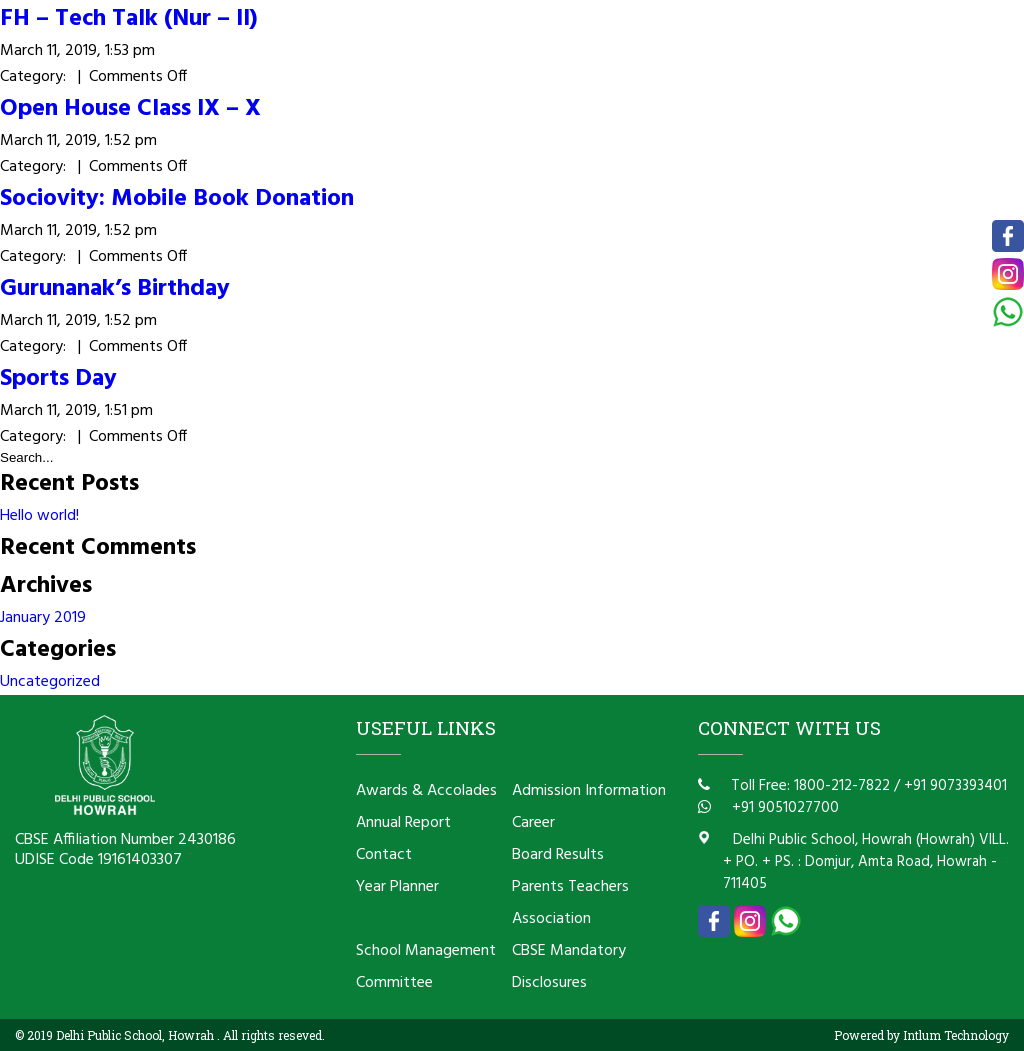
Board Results (558, 855)
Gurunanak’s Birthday (115, 289)
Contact (384, 855)
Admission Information (589, 791)
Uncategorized (50, 682)
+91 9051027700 (783, 808)
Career (533, 823)
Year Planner (397, 887)
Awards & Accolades (426, 791)
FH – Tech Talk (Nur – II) (129, 19)
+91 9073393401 (955, 786)
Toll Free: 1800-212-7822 (808, 786)
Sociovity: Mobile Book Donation (177, 199)
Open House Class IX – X (130, 109)
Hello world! (39, 516)
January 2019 (43, 618)
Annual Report (403, 823)
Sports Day (58, 379)
